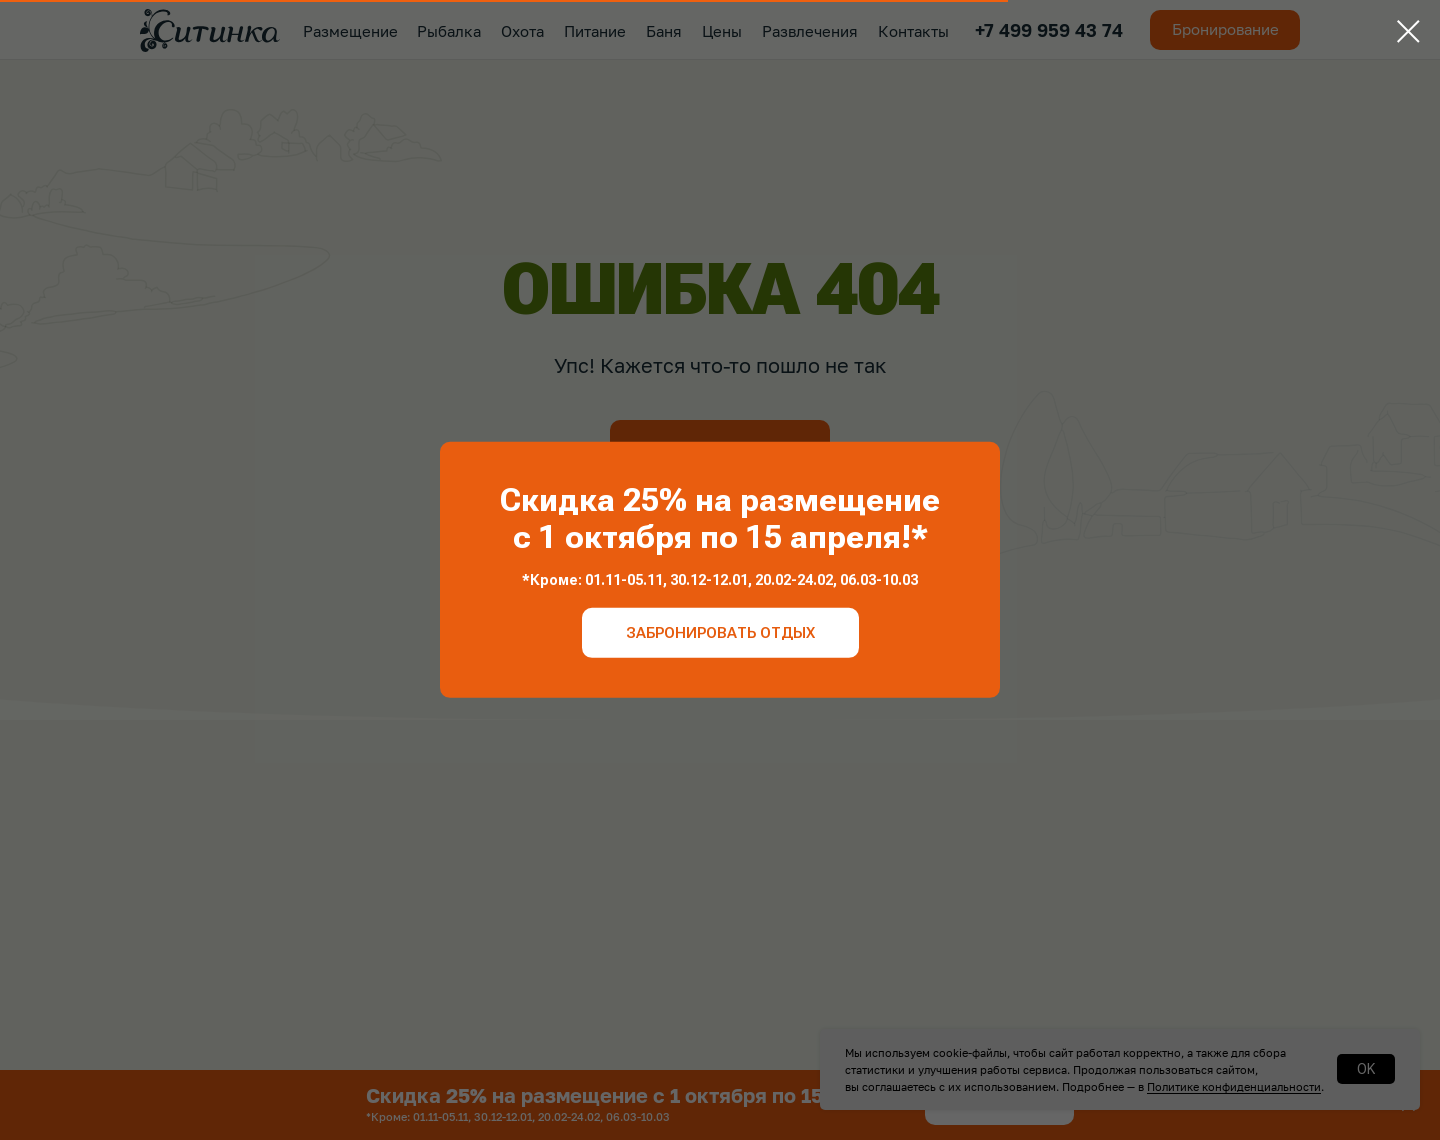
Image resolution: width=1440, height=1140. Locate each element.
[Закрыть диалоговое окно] (1408, 31)
